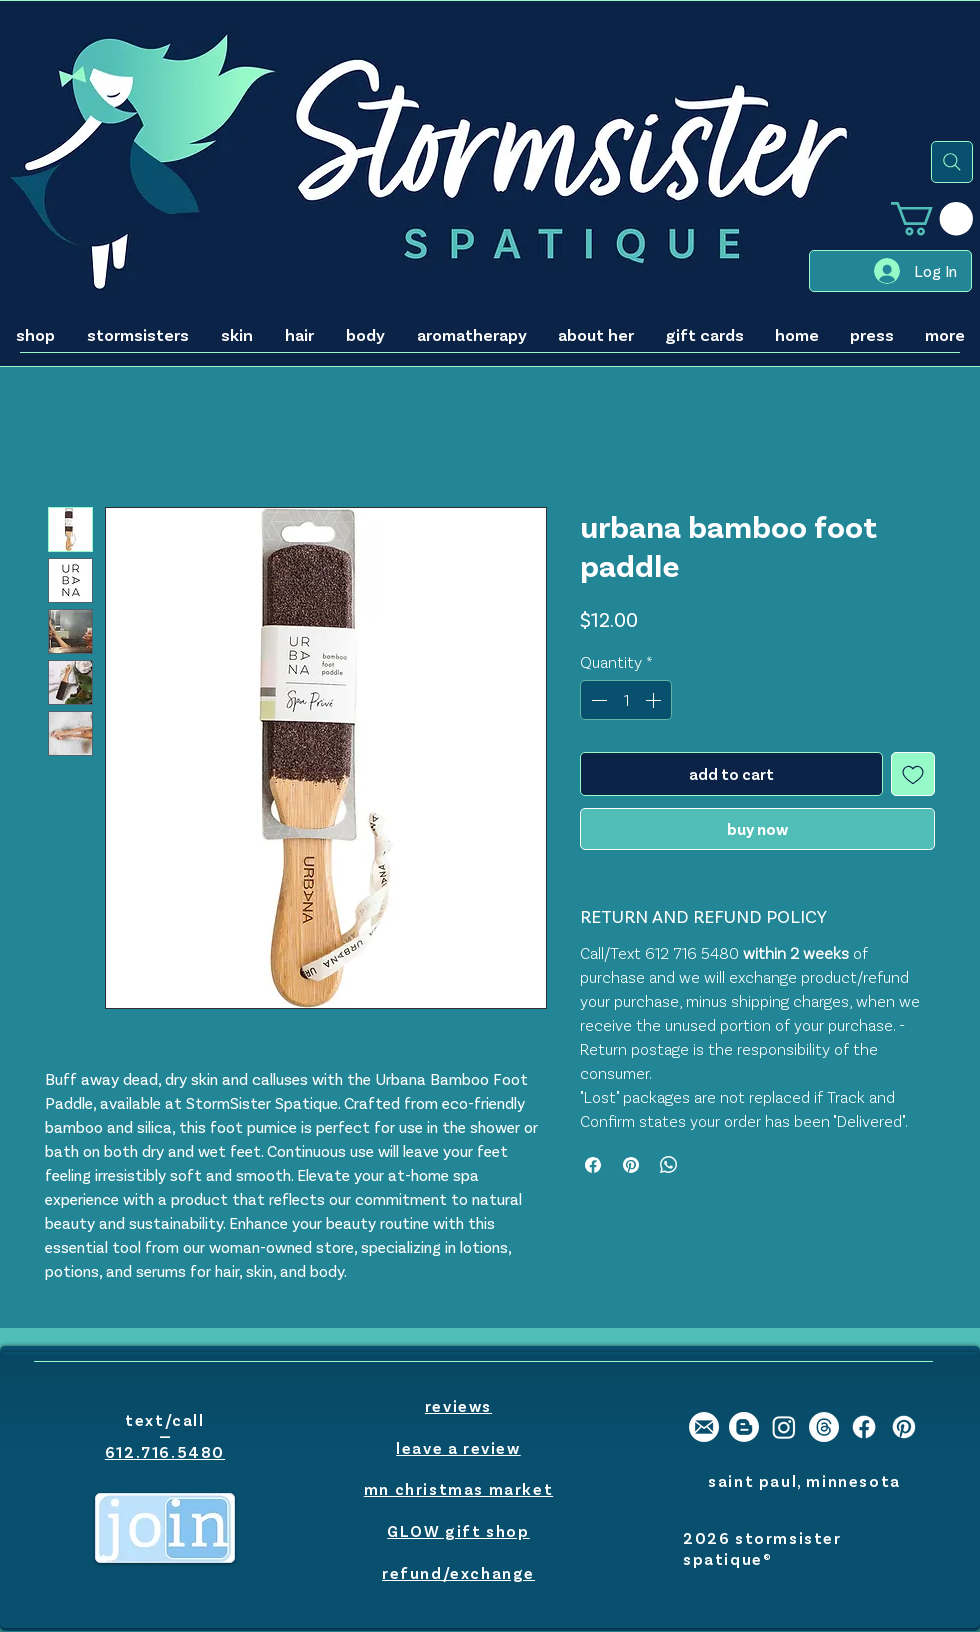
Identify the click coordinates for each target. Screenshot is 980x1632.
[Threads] (824, 1427)
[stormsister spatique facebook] (864, 1427)
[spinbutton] (626, 700)
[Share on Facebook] (593, 1165)
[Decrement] (597, 700)
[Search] (952, 162)
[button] (932, 218)
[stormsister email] (704, 1427)
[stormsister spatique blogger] (744, 1427)
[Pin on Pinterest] (631, 1165)
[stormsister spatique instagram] (784, 1427)
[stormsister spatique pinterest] (904, 1427)
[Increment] (655, 700)
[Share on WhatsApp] (669, 1165)
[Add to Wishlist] (913, 774)
